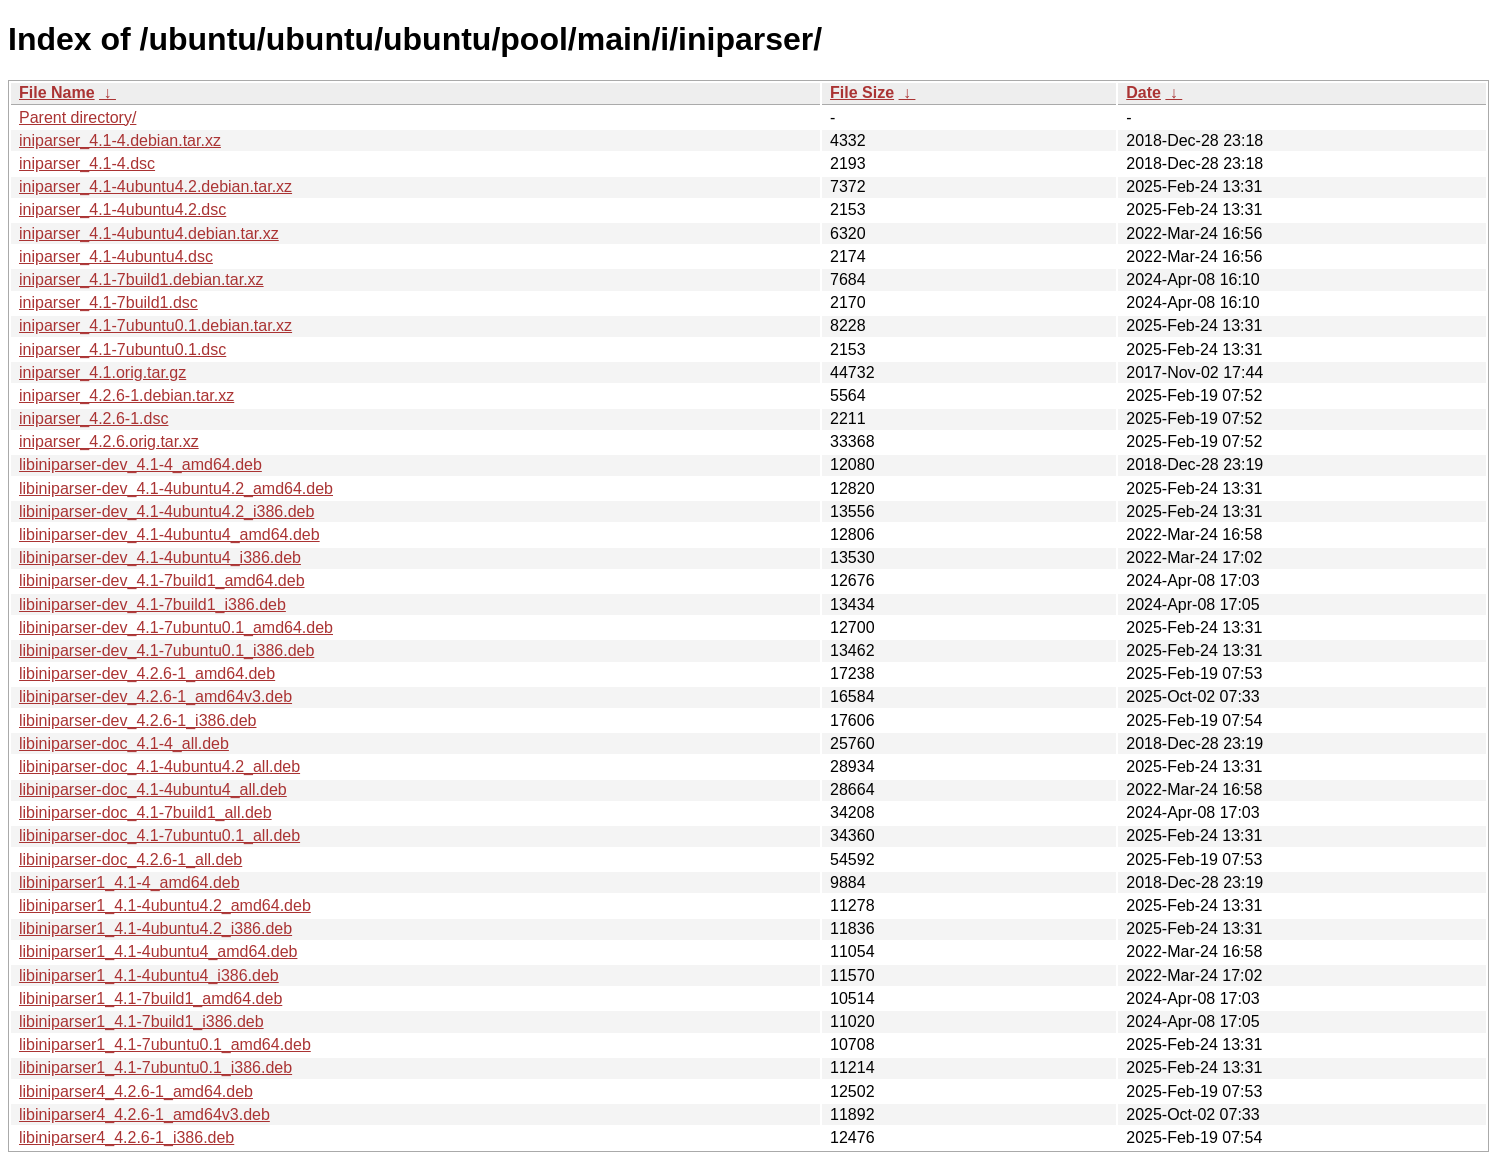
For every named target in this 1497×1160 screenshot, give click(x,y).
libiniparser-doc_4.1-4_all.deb (124, 743)
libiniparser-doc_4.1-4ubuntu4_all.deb (153, 789)
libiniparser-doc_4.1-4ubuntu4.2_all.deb (159, 766)
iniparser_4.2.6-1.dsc (93, 418)
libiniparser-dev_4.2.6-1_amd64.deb (147, 673)
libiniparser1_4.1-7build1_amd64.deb (150, 998)
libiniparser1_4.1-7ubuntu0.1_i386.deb (155, 1067)
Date (1143, 92)
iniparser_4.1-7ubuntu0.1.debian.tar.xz (155, 325)
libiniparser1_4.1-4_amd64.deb (129, 882)
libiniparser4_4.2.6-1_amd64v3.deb (144, 1114)
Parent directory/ (77, 117)
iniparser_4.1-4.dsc (87, 163)
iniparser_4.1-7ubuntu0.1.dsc (122, 349)
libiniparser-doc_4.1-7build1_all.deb (145, 812)
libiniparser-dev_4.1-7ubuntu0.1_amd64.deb (176, 627)
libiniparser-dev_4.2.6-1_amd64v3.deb (155, 696)
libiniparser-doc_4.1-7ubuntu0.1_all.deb (159, 835)
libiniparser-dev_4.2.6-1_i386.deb (138, 720)
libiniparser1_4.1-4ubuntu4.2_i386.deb (155, 928)
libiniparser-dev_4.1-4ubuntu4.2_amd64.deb (176, 488)
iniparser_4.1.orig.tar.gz (102, 372)
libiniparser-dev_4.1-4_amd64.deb (140, 464)
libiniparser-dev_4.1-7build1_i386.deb (152, 604)
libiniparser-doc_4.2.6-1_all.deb (130, 859)
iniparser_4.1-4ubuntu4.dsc (116, 256)
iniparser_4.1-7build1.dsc (108, 302)
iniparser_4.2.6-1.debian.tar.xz (126, 395)
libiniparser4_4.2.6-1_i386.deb (126, 1137)
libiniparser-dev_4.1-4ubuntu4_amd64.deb (169, 534)
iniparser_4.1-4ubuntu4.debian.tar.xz (149, 233)
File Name (57, 92)
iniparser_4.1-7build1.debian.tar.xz (141, 279)
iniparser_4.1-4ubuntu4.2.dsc (122, 209)
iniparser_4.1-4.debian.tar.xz (120, 140)
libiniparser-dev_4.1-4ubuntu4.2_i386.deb (166, 511)
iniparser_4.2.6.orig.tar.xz (109, 441)
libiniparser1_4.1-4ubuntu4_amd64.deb (158, 951)
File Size (862, 92)
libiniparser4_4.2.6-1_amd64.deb (136, 1091)
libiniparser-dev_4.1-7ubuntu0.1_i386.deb (166, 650)
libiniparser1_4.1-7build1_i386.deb (141, 1021)
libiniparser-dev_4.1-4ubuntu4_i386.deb (160, 557)
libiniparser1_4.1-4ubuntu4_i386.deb (149, 975)
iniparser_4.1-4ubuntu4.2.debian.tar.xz (155, 186)
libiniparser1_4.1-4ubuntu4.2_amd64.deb (165, 905)
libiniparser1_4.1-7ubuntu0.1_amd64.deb (165, 1044)
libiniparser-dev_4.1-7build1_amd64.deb (162, 580)
